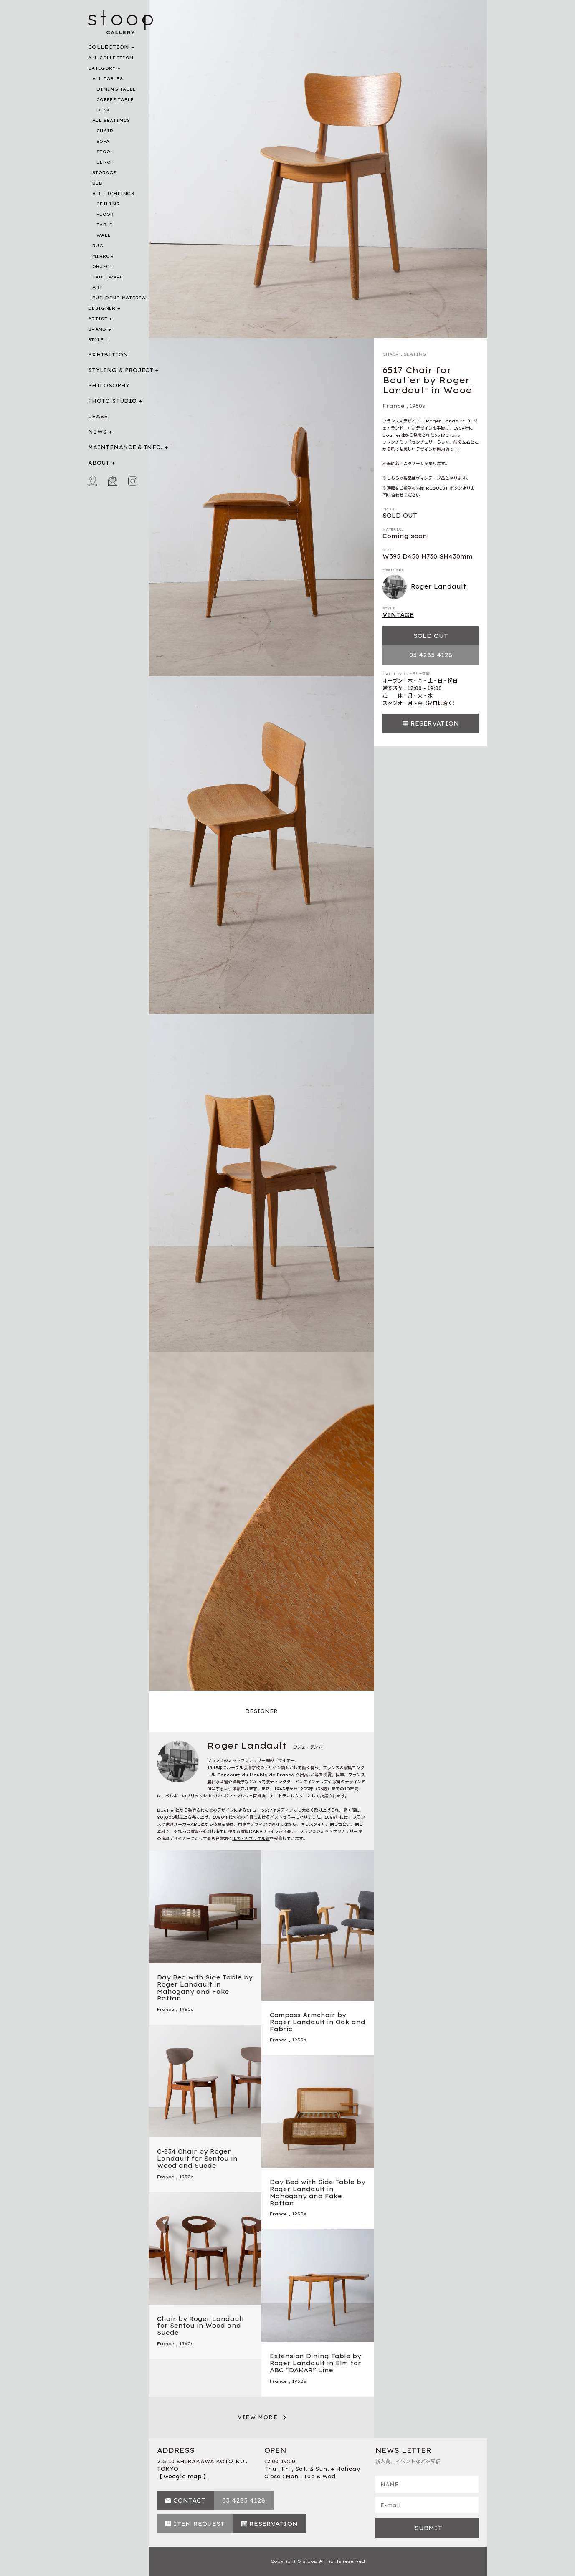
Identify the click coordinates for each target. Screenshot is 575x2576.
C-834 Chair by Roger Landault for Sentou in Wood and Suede (197, 2158)
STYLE (96, 339)
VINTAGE (398, 615)
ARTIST (97, 318)
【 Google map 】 (182, 2476)
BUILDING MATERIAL (120, 298)
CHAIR (105, 131)
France (393, 406)
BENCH (105, 162)
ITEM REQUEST (199, 2524)
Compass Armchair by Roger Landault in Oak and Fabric (317, 2022)
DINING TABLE (116, 89)
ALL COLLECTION (110, 58)
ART (97, 287)
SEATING (415, 354)
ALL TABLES (107, 78)
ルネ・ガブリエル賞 (251, 1838)
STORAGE (104, 172)
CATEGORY (102, 68)
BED (97, 183)
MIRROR (103, 256)
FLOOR (105, 214)
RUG (97, 245)
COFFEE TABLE (115, 99)
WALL (103, 235)
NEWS (97, 432)
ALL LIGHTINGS (113, 193)
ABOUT (99, 463)
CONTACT (189, 2500)
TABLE (104, 225)
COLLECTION (108, 47)
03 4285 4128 (430, 655)
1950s (417, 406)
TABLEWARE (107, 277)
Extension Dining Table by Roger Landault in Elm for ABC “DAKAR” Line (315, 2363)
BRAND (97, 329)
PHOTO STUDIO (112, 401)
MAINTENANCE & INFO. (125, 447)
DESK (103, 110)
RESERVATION (434, 723)
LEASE (98, 416)
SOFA (102, 141)
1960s (186, 2343)
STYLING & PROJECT (120, 370)
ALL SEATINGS (111, 120)
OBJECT (102, 266)
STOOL (105, 151)
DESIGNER (101, 308)
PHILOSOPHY (109, 385)
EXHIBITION (108, 354)
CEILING (108, 204)
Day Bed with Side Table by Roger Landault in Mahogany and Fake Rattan (205, 1988)
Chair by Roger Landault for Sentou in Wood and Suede (200, 2326)
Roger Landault (424, 587)
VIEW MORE (258, 2417)
